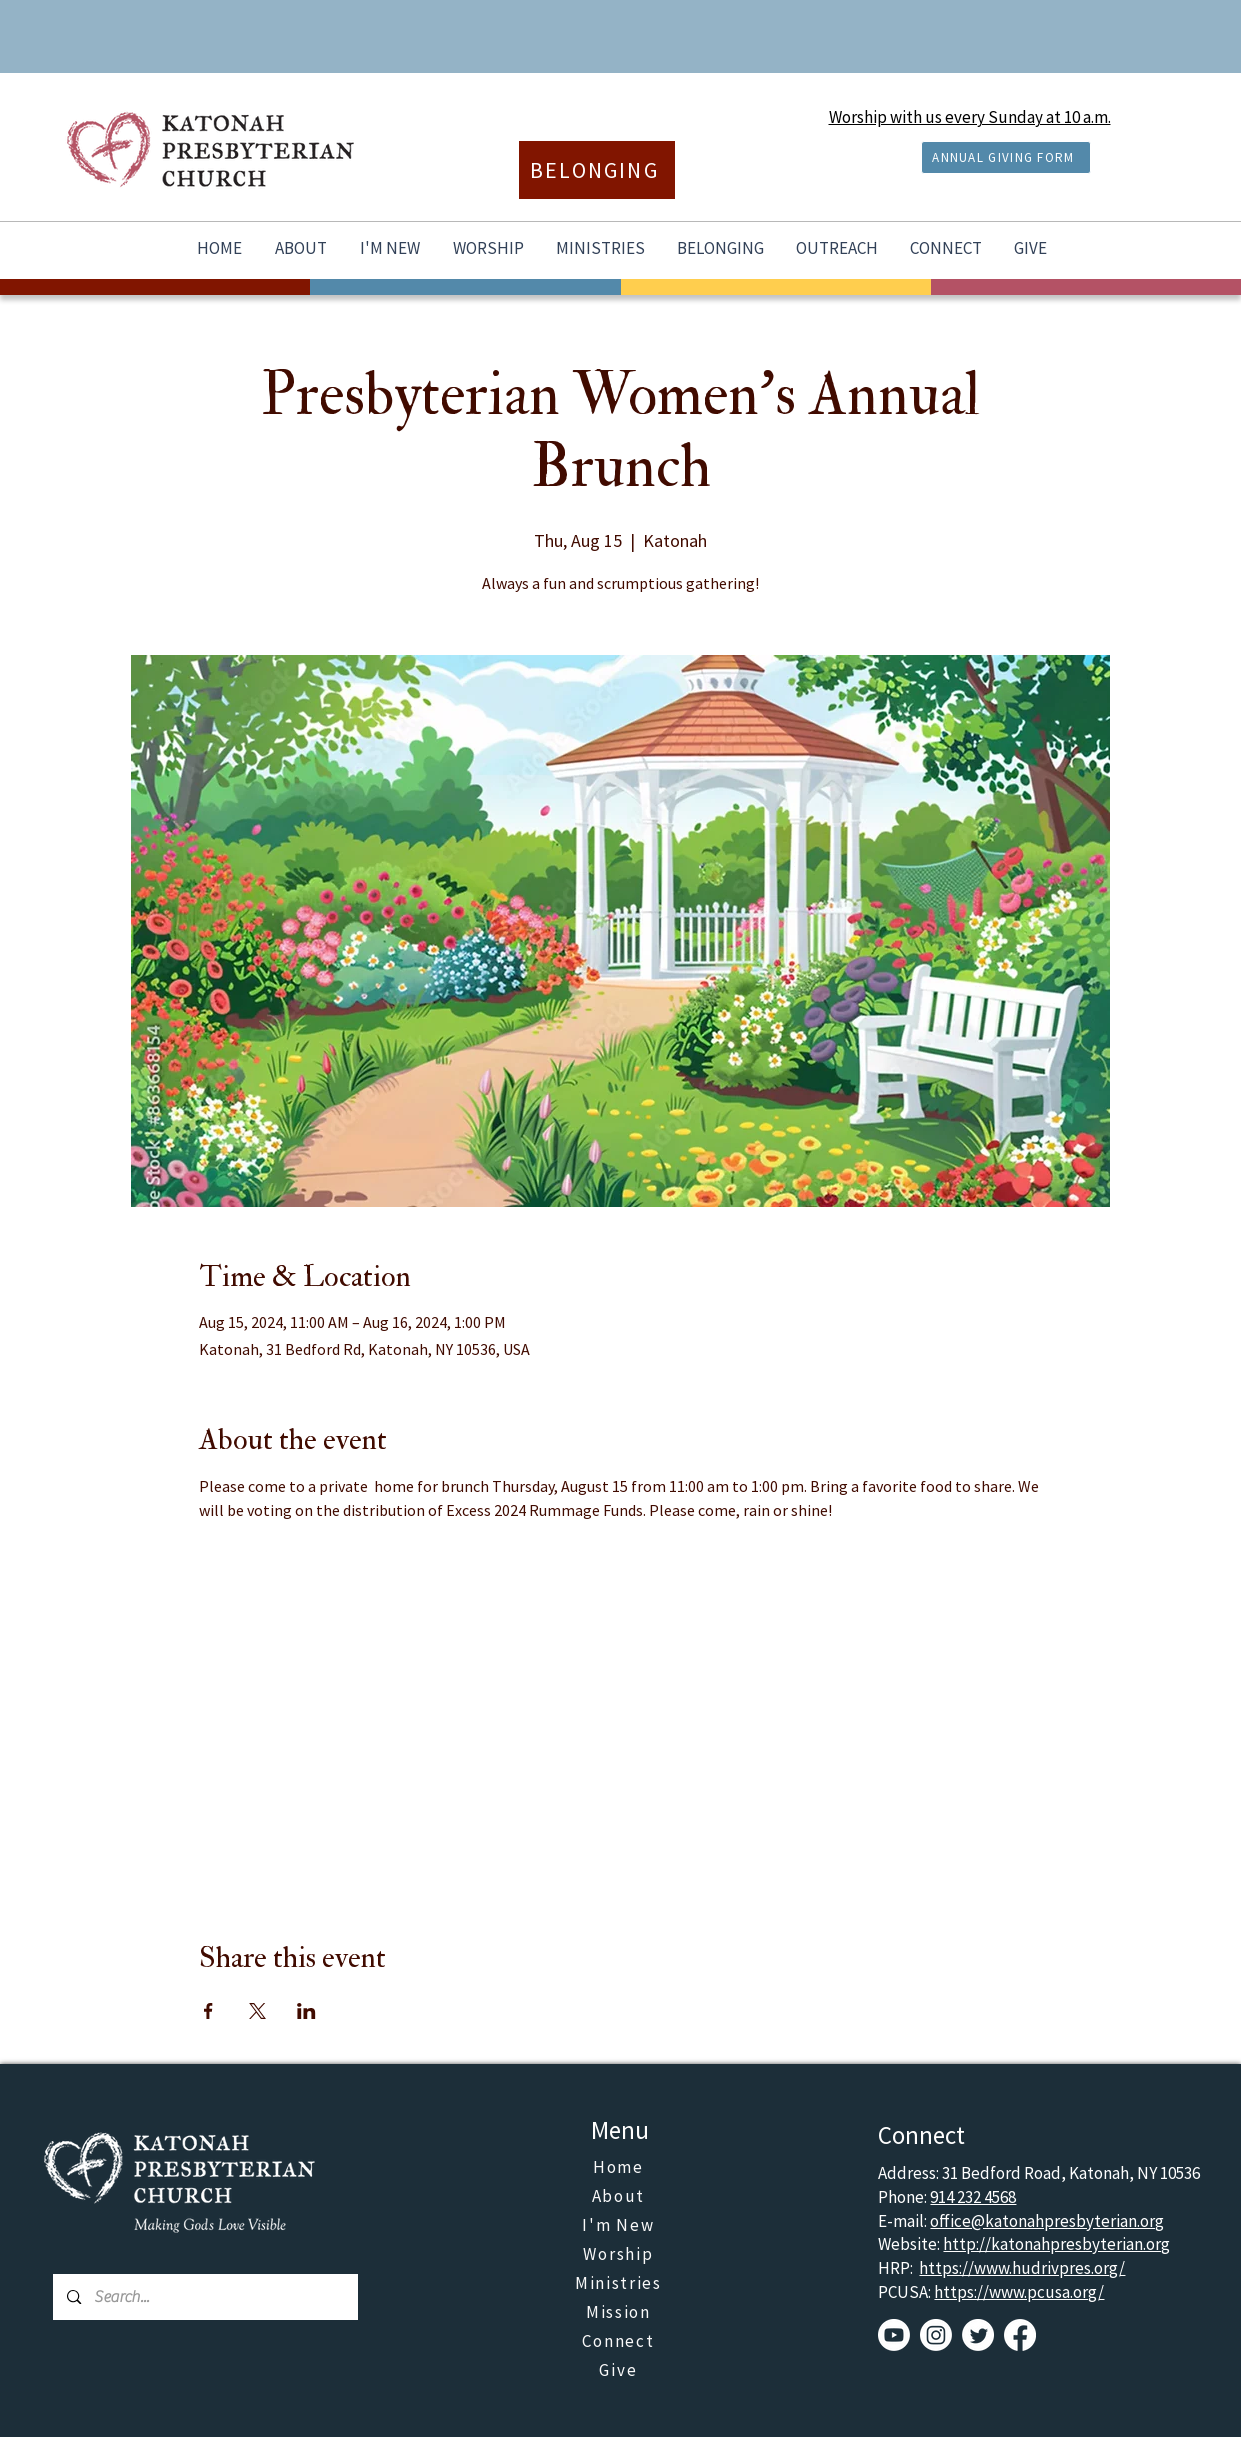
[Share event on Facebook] (208, 2011)
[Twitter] (978, 2335)
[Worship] (620, 2254)
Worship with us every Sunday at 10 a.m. (970, 117)
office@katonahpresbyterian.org (1047, 2221)
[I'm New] (620, 2225)
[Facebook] (1020, 2335)
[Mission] (620, 2312)
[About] (620, 2196)
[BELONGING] (597, 170)
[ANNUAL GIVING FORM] (1006, 157)
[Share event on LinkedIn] (306, 2011)
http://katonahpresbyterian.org (1056, 2244)
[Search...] (205, 2297)
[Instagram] (936, 2335)
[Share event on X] (257, 2011)
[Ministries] (620, 2283)
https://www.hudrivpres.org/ (1022, 2268)
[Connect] (620, 2341)
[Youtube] (894, 2335)
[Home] (620, 2167)
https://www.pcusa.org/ (1019, 2292)
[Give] (620, 2370)
